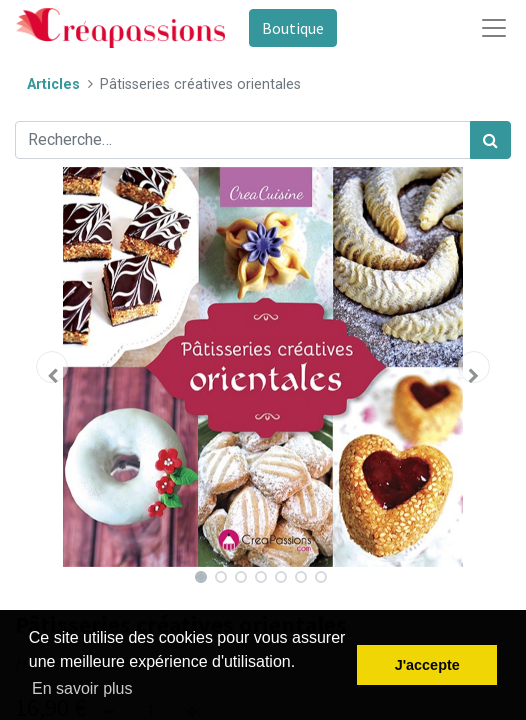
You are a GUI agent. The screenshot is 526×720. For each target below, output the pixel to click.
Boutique (293, 28)
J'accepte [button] (427, 665)
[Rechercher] (490, 140)
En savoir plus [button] (82, 688)
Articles (53, 84)
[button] (52, 367)
